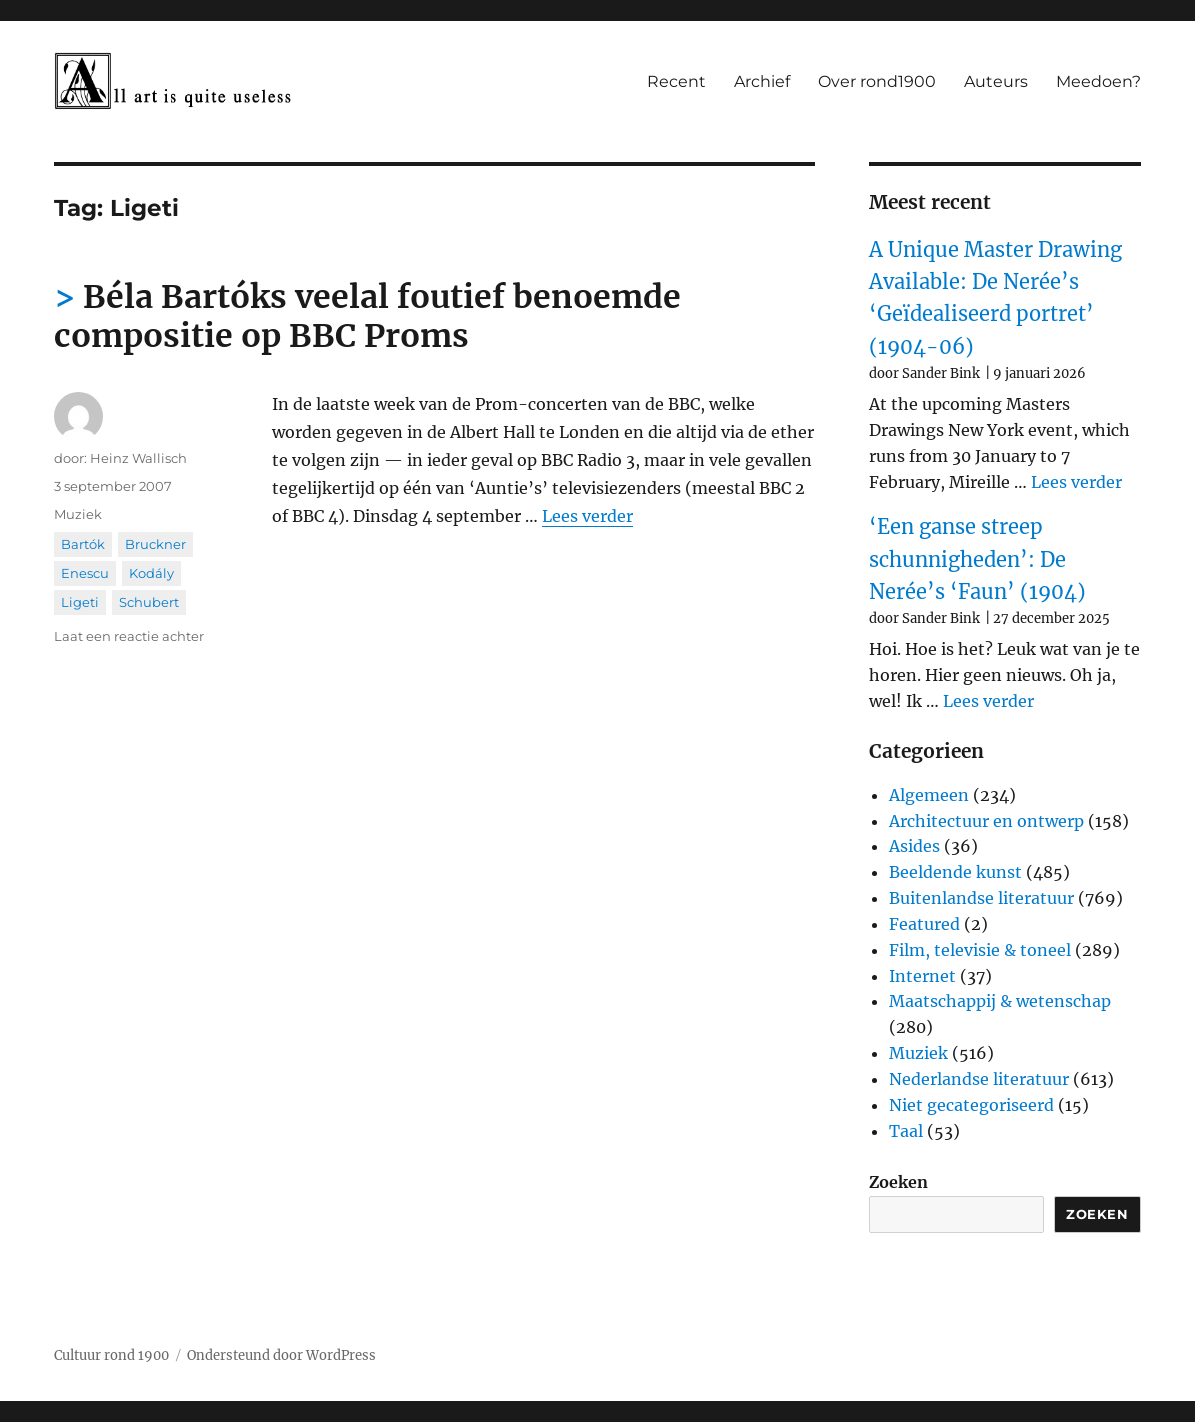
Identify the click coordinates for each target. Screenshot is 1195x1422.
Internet (922, 976)
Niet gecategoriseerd (971, 1105)
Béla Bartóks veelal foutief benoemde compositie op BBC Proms (367, 316)
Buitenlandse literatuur (981, 898)
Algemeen (929, 795)
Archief (762, 81)
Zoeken (898, 1182)
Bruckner (155, 544)
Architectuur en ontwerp (986, 821)
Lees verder (587, 516)
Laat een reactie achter (129, 636)
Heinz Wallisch (138, 458)
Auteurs (996, 81)
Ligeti (80, 602)
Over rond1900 (877, 81)
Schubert (149, 602)
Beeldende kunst (955, 872)
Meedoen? (1098, 81)
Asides (914, 846)
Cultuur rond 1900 (111, 1355)
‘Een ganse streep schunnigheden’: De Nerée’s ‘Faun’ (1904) (977, 559)
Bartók (83, 544)
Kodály (151, 573)
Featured (924, 924)
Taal (906, 1131)
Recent (676, 81)
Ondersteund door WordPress (281, 1355)
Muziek (78, 514)
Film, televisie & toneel (980, 950)
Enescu (85, 573)
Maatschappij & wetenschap (1000, 1001)
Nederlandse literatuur (979, 1079)
